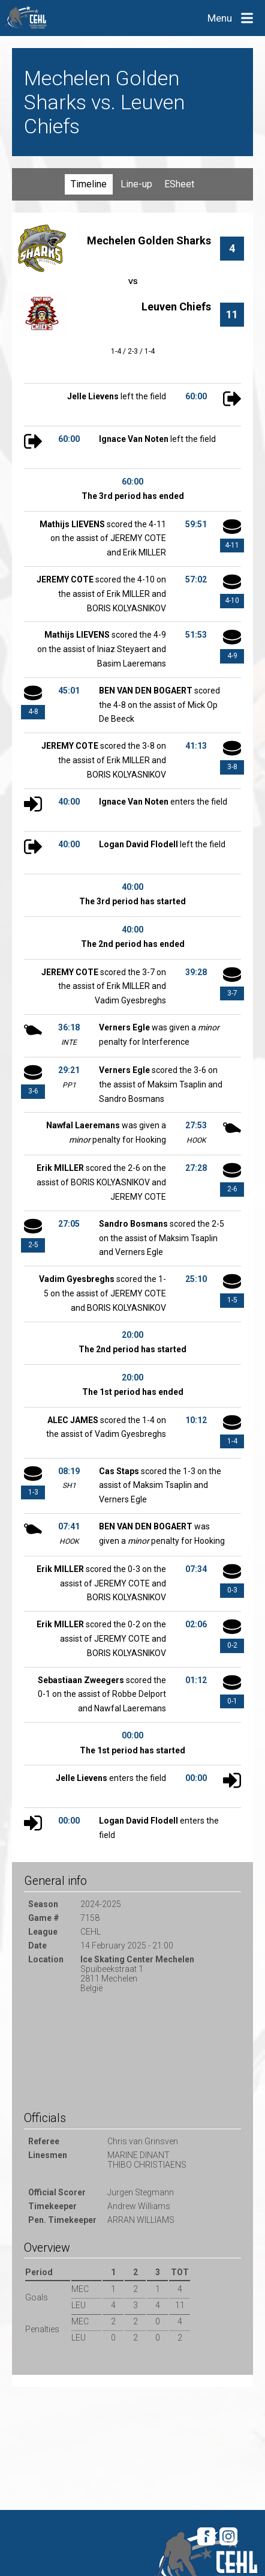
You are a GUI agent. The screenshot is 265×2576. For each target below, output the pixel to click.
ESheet (179, 184)
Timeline (89, 184)
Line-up (136, 184)
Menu (219, 18)
